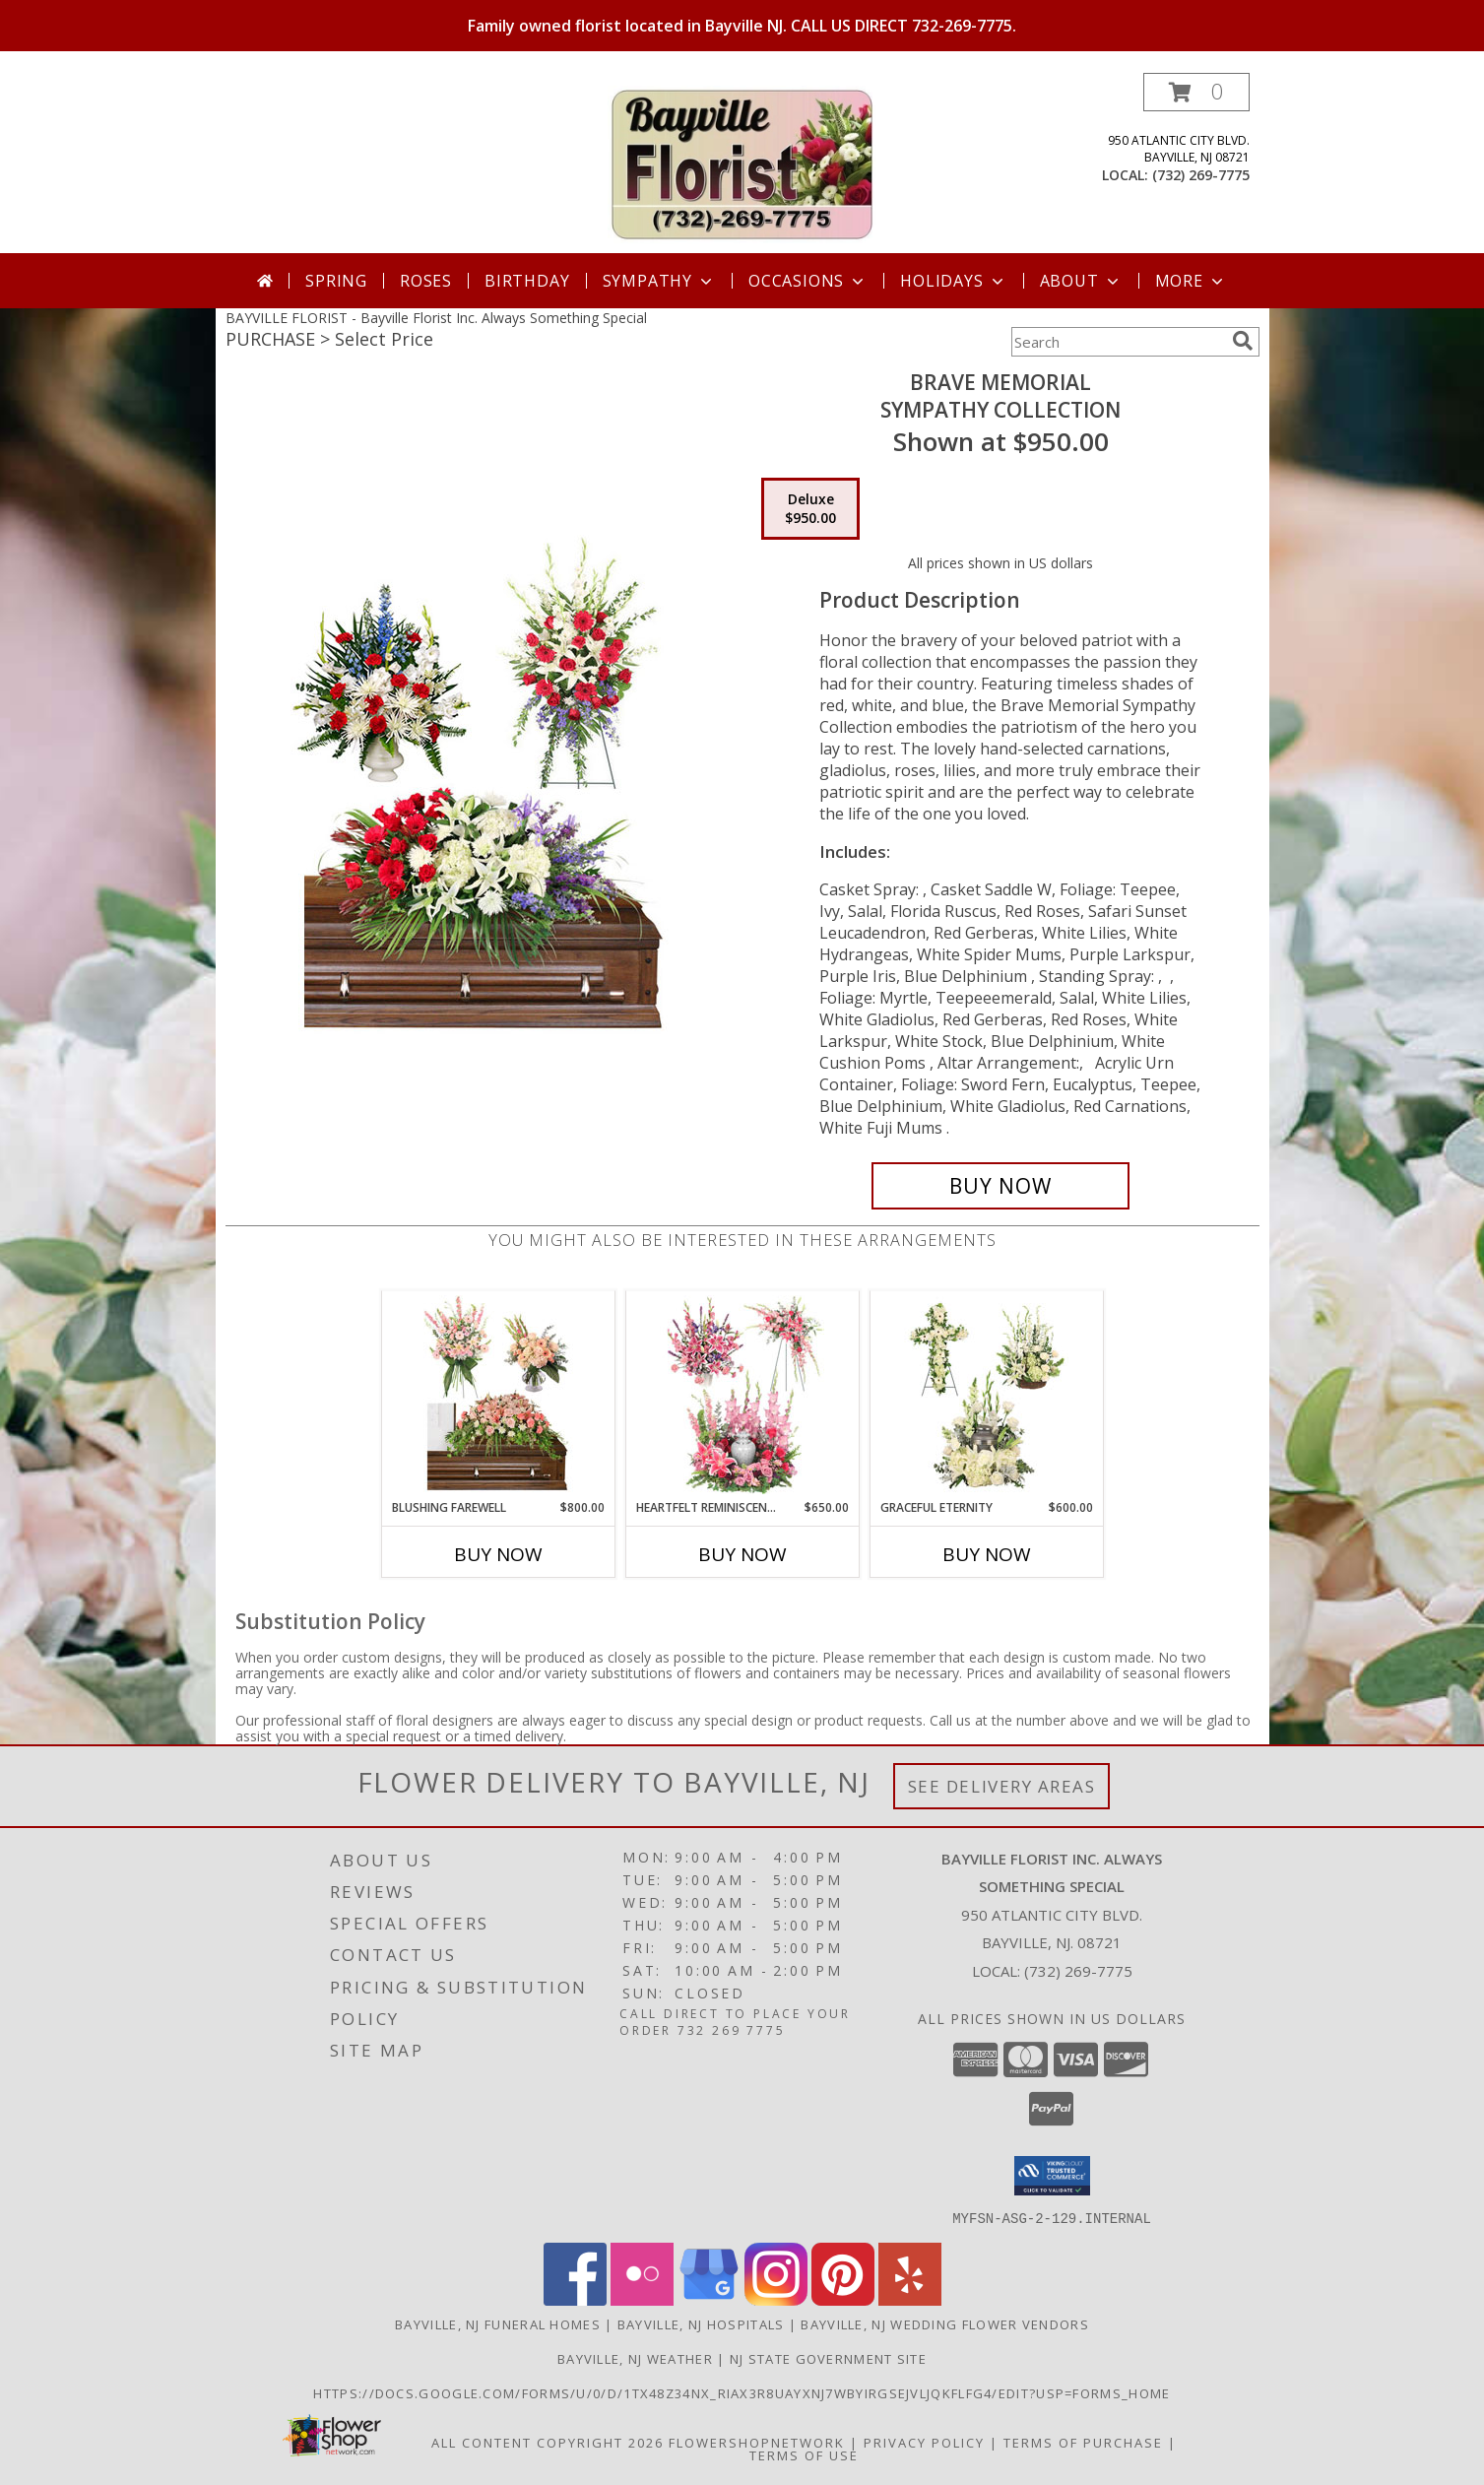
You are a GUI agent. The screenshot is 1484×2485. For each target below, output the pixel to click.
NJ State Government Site (828, 2358)
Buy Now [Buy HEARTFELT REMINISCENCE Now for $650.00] (742, 1554)
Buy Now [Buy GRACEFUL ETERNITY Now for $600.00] (986, 1554)
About (1081, 281)
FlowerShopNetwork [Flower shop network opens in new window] (757, 2442)
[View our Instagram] (775, 2299)
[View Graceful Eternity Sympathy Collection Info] (986, 1394)
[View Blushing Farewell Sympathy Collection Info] (498, 1394)
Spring (336, 281)
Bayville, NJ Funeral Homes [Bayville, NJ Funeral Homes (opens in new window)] (498, 2323)
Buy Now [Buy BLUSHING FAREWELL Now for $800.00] (498, 1554)
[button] (1196, 92)
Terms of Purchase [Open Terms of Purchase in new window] (1083, 2442)
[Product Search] (1117, 342)
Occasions (808, 281)
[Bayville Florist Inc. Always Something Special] (741, 163)
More (1191, 281)
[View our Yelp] (909, 2299)
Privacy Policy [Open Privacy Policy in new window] (924, 2442)
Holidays (953, 281)
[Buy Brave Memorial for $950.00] (1000, 1186)
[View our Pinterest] (842, 2299)
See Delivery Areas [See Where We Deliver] (1002, 1786)
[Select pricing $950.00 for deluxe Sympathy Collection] (810, 509)
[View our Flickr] (642, 2299)
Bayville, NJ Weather (635, 2358)
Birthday (526, 281)
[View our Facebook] (575, 2299)
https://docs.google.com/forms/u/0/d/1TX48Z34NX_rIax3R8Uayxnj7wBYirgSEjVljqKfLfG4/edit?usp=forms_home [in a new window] (741, 2392)
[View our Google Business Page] (709, 2299)
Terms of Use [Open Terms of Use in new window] (804, 2454)
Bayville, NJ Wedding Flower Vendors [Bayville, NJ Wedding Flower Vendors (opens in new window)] (945, 2323)
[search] (1242, 341)
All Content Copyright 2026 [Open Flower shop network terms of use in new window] (547, 2442)
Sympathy (659, 281)
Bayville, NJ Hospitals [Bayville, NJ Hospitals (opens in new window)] (701, 2323)
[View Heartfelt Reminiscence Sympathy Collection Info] (742, 1394)
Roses (426, 281)
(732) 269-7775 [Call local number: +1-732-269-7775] (1201, 174)
